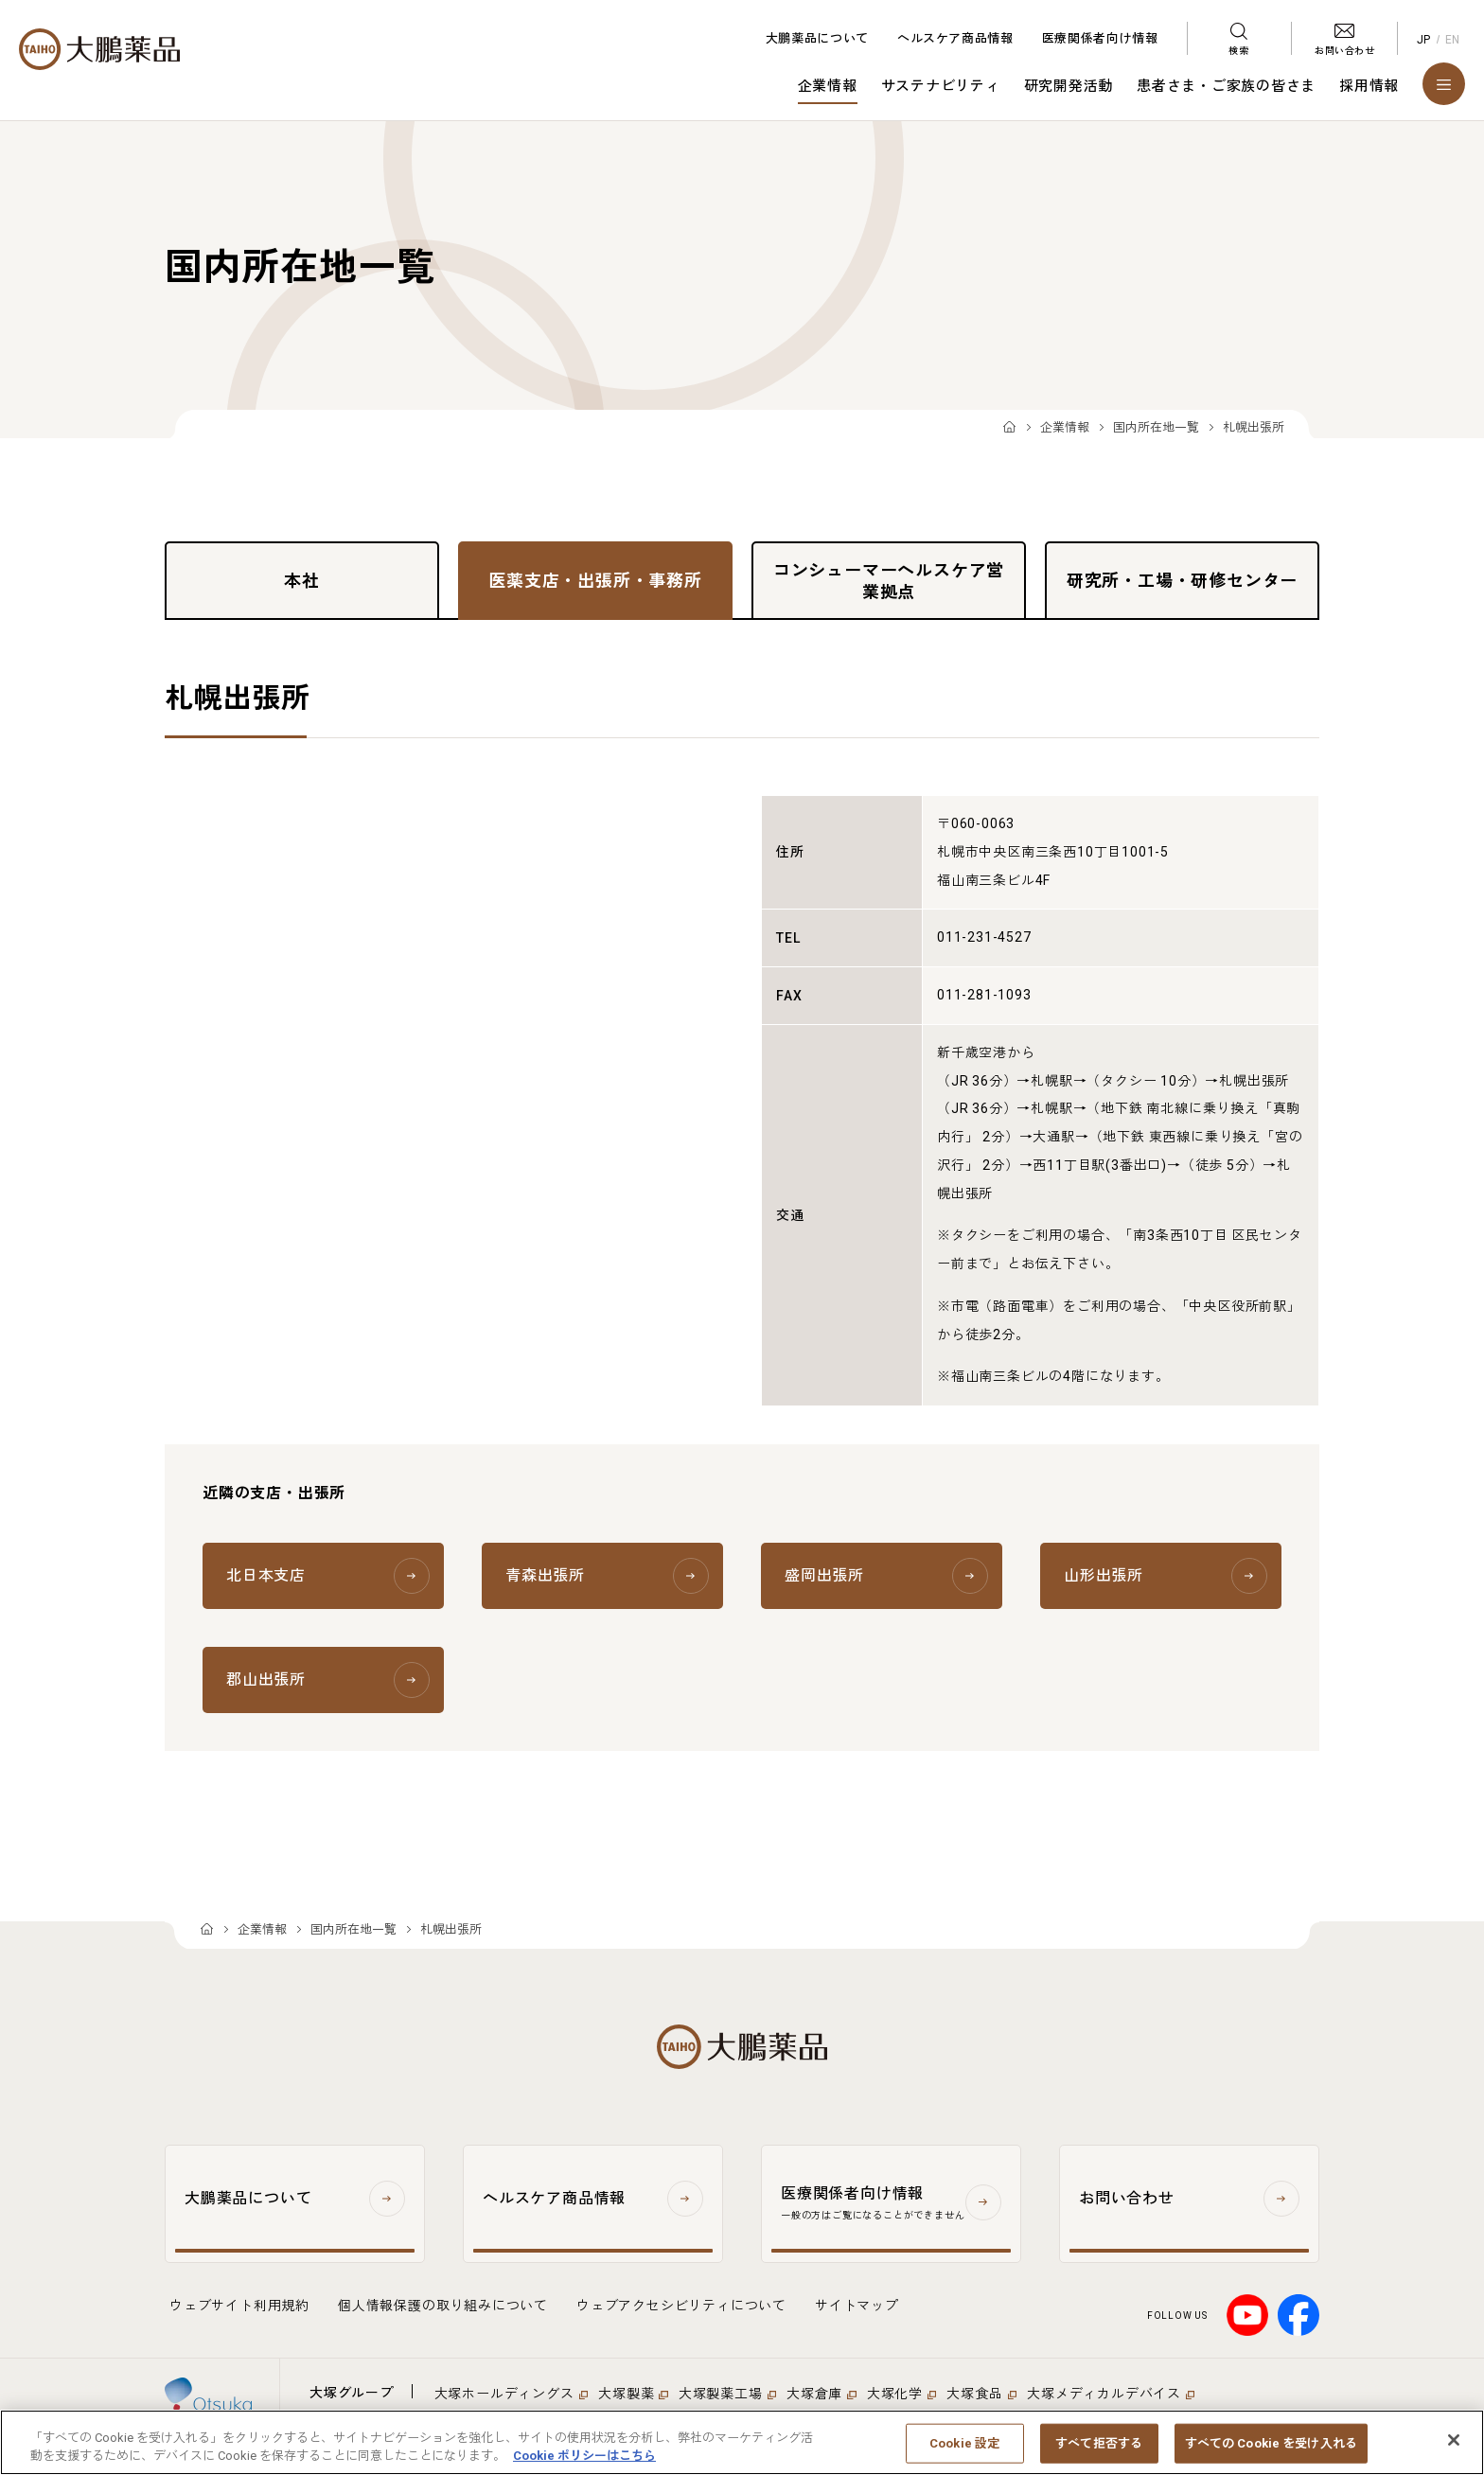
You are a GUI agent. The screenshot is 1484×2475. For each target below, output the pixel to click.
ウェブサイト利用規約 (239, 2305)
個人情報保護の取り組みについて (443, 2305)
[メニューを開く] (1443, 83)
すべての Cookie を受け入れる (1271, 2443)
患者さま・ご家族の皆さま (1226, 86)
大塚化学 (895, 2393)
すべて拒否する (1098, 2443)
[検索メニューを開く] (1239, 38)
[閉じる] (1454, 2440)
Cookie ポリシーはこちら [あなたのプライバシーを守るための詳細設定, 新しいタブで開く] (584, 2455)
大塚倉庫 (814, 2393)
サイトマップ (857, 2305)
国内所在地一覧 (1156, 427)
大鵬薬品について (817, 38)
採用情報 (1369, 86)
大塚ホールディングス (504, 2393)
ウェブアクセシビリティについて (681, 2305)
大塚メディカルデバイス (1104, 2393)
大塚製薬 (626, 2393)
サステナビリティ (940, 86)
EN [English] (1452, 39)
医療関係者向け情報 (1100, 38)
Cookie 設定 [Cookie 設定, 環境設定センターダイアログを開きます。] (964, 2443)
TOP (1009, 428)
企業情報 (827, 86)
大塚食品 (974, 2393)
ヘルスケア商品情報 (955, 38)
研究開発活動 (1069, 86)
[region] (742, 2442)
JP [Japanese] (1424, 39)
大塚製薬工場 (721, 2393)
